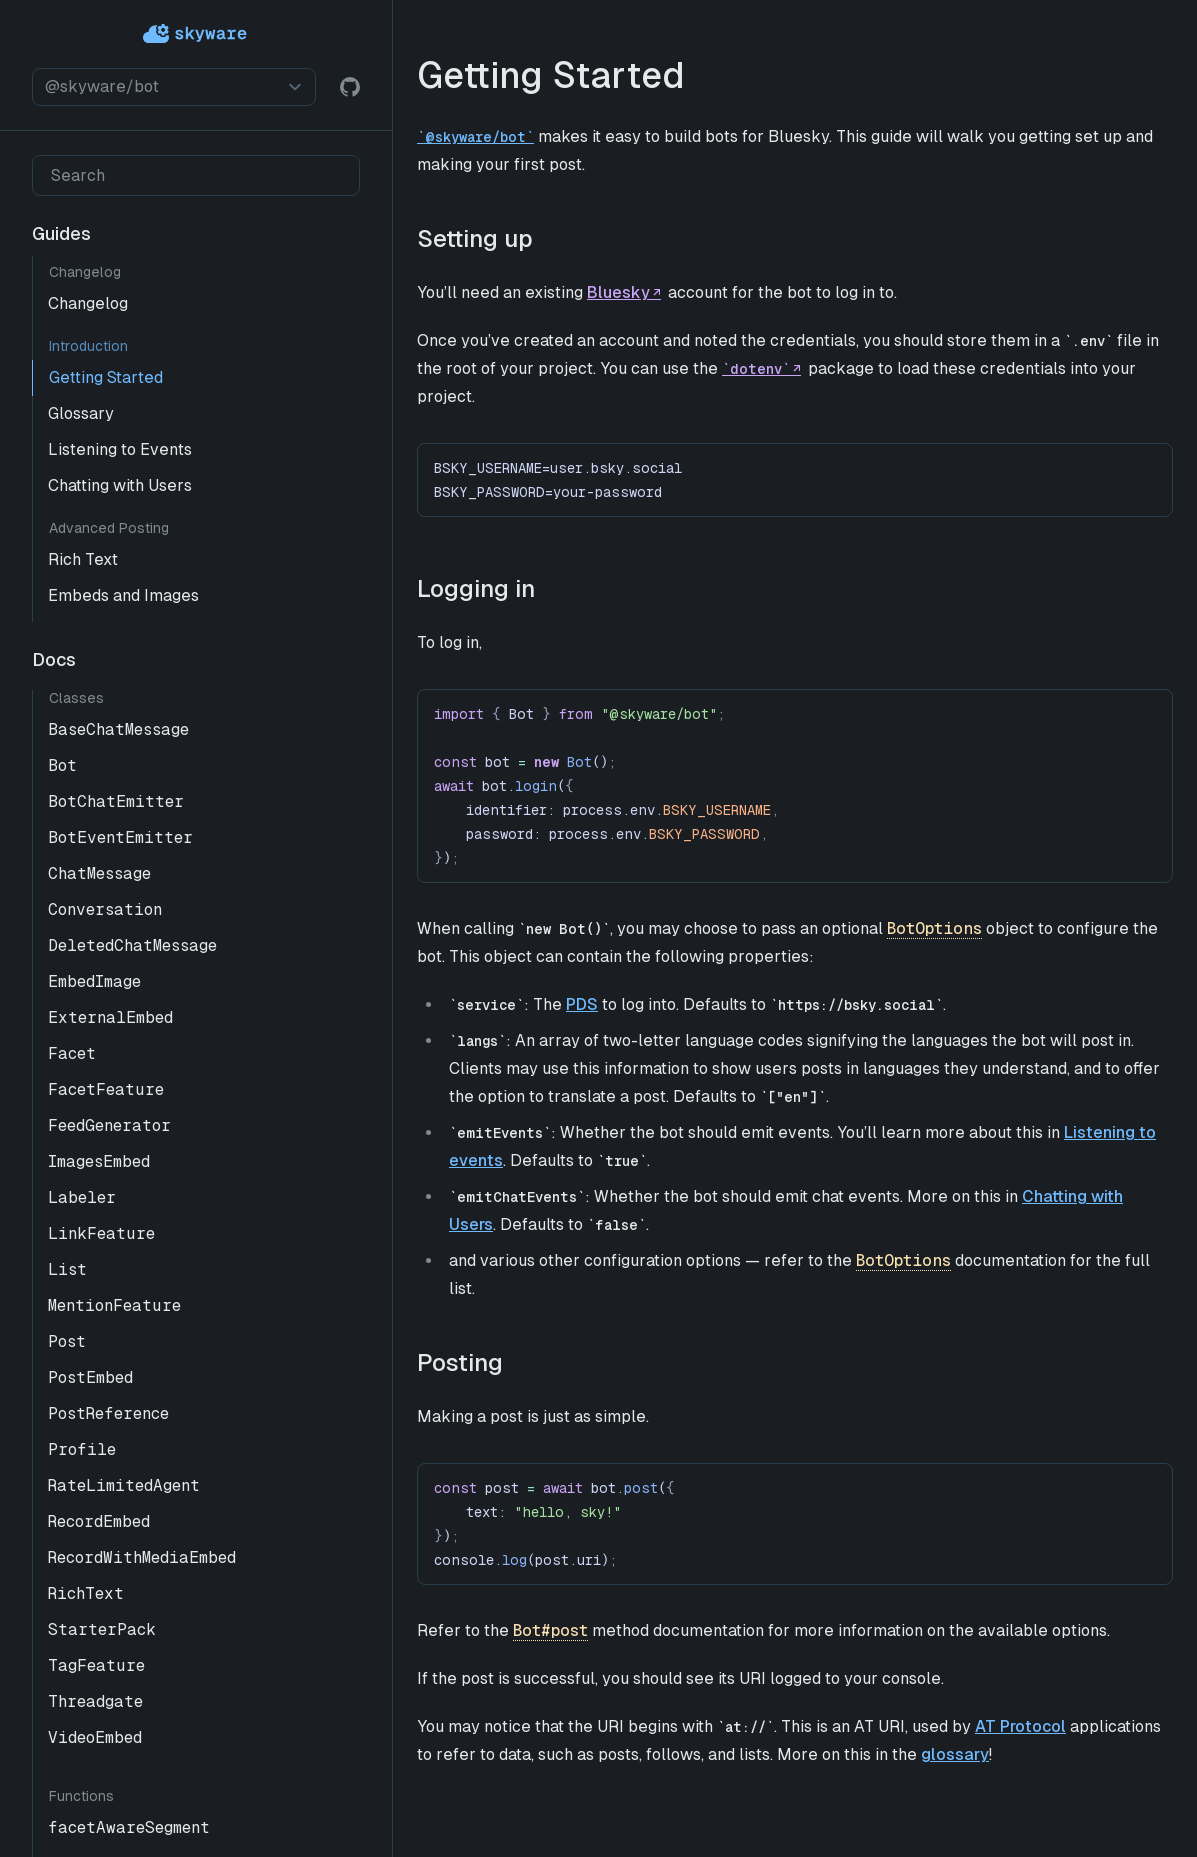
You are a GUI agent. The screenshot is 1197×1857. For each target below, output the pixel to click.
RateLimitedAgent (124, 1485)
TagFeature (96, 1665)
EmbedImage (94, 981)
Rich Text (83, 559)
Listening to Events (120, 449)
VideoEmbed (95, 1737)
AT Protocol (1020, 1726)
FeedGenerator (109, 1125)
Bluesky (618, 292)
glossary (955, 1754)
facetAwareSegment (129, 1827)
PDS (582, 1004)
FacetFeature (106, 1089)
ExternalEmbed (110, 1017)
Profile (82, 1449)
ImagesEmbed (99, 1161)
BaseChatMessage (118, 729)
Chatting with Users (120, 485)
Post (67, 1341)
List (67, 1269)
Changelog (88, 303)
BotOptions (934, 928)
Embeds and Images (123, 595)
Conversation (105, 909)
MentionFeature (114, 1305)
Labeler (82, 1197)
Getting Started (106, 377)
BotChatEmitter (116, 801)
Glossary (81, 413)
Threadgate (95, 1701)
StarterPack (102, 1629)
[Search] (196, 175)
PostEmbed (90, 1377)
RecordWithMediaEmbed (142, 1557)
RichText (86, 1593)
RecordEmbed (99, 1521)
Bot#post (550, 1630)
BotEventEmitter (120, 837)
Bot (62, 765)
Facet (72, 1053)
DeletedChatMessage (132, 945)
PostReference (108, 1413)
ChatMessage (99, 873)
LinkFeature (101, 1233)
